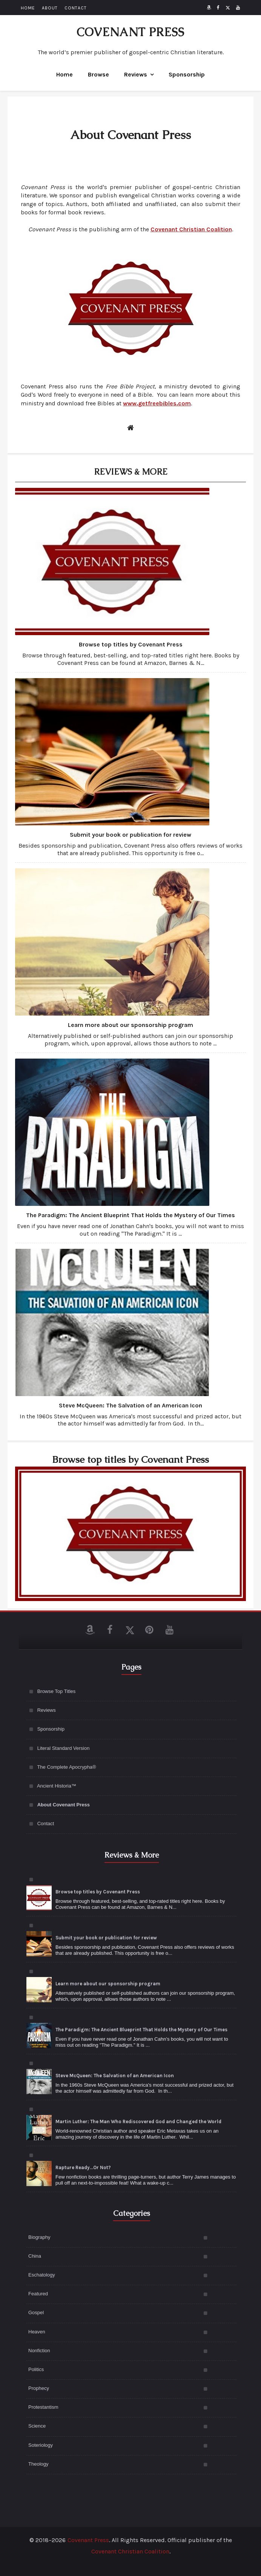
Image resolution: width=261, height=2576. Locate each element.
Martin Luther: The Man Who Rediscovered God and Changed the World (138, 2121)
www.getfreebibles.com (157, 403)
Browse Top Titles (56, 1691)
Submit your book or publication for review (130, 834)
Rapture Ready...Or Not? (83, 2167)
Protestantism (43, 2407)
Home (64, 74)
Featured (38, 2293)
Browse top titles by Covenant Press (131, 644)
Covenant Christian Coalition (130, 2551)
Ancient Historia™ (56, 1786)
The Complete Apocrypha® (66, 1767)
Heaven (36, 2332)
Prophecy (38, 2388)
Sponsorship (187, 74)
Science (37, 2426)
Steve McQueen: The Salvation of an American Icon (130, 1405)
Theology (38, 2464)
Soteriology (40, 2445)
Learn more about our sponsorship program (130, 1024)
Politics (36, 2369)
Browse (98, 74)
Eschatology (41, 2275)
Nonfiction (39, 2350)
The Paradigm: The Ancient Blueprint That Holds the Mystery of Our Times (130, 1215)
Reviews (135, 74)
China (34, 2256)
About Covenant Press (63, 1804)
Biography (39, 2237)
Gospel (36, 2312)
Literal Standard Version (63, 1748)
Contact (45, 1823)
